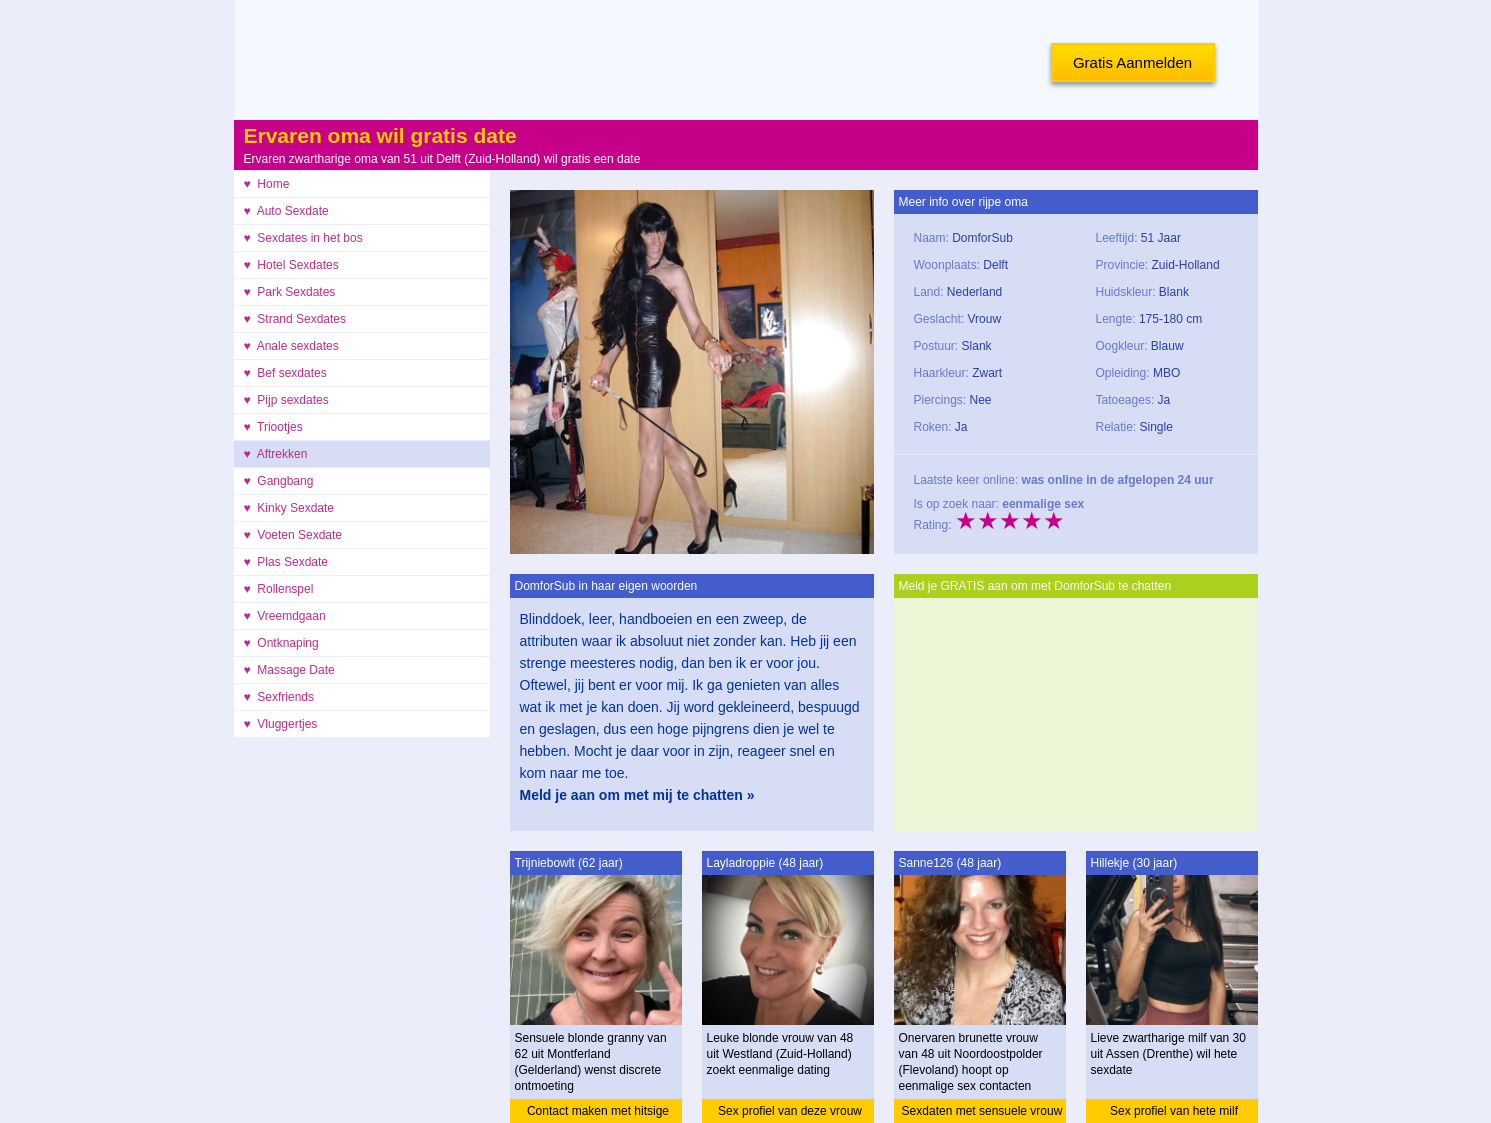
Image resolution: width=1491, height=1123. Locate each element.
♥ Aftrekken (276, 454)
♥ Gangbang (279, 481)
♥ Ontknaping (281, 643)
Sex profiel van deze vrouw (790, 1111)
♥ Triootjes (273, 427)
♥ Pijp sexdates (286, 400)
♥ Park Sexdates (290, 292)
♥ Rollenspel (279, 589)
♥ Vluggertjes (281, 724)
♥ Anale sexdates (291, 346)
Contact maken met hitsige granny (598, 1113)
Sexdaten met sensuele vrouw (982, 1111)
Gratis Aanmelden (1132, 62)
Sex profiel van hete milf (1174, 1111)
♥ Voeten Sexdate (293, 535)
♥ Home (267, 184)
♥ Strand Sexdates (295, 319)
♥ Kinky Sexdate (289, 508)
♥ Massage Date (289, 670)
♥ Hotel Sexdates (291, 265)
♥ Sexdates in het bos (303, 238)
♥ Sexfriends (279, 697)
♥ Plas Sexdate (286, 562)
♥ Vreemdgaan (285, 616)
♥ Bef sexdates (285, 373)
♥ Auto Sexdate (286, 211)
